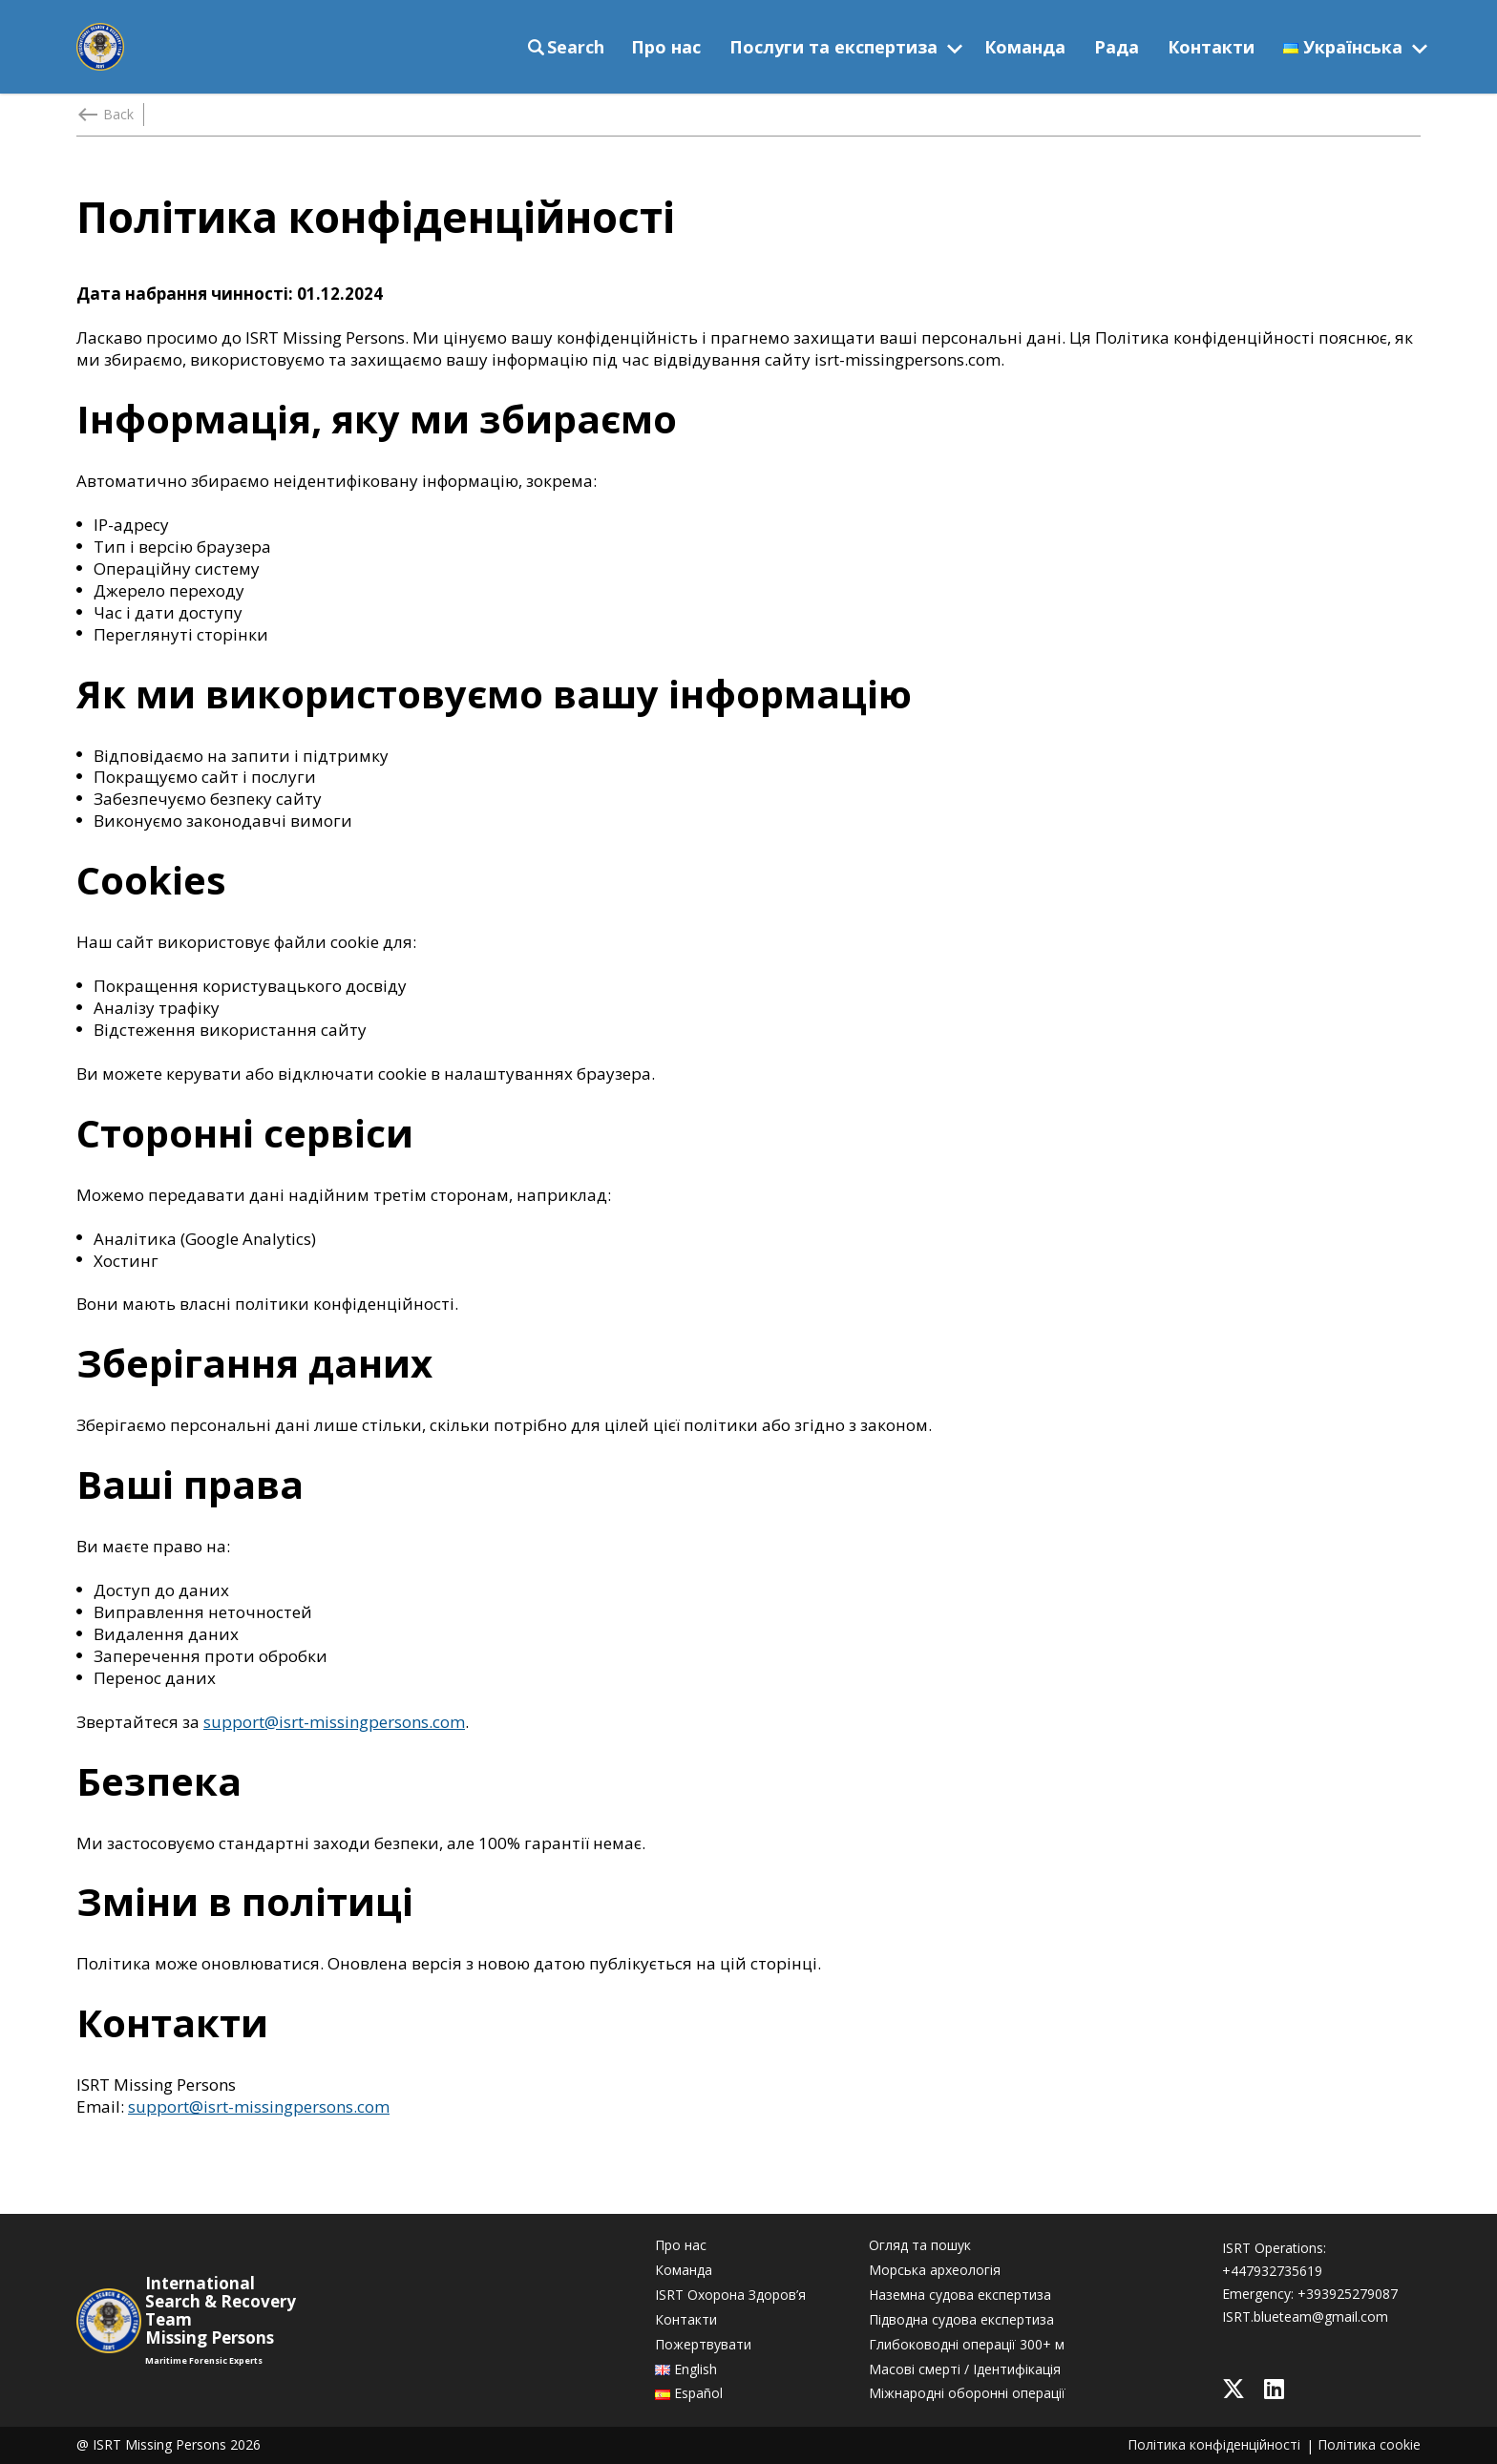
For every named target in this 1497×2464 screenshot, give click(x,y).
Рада (1116, 46)
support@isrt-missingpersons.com (334, 1722)
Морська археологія (935, 2270)
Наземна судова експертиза (960, 2295)
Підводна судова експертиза (961, 2319)
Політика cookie (1369, 2444)
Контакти (1211, 46)
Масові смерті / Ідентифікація (965, 2369)
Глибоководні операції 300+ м (967, 2344)
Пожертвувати (703, 2344)
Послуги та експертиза (833, 46)
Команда (1024, 46)
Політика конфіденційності (1214, 2444)
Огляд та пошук (920, 2245)
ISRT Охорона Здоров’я (730, 2295)
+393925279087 (1347, 2294)
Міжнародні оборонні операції (967, 2393)
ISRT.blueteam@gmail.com (1305, 2316)
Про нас (666, 46)
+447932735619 (1272, 2271)
